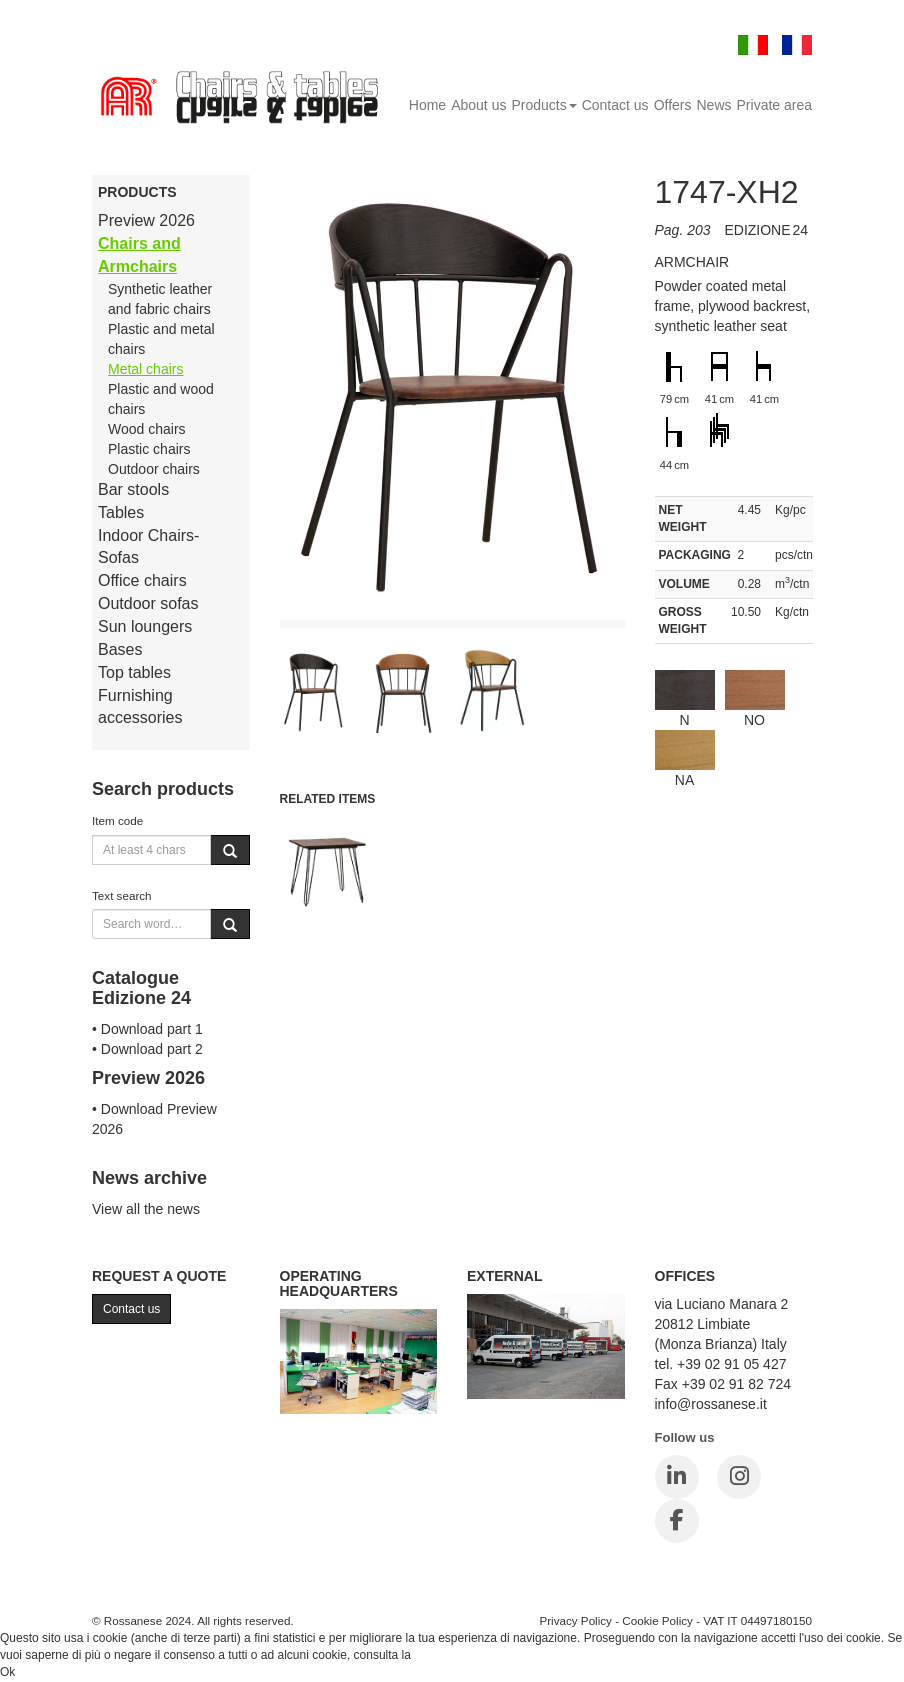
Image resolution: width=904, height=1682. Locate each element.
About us (478, 105)
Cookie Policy (657, 1620)
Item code (117, 820)
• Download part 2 (147, 1049)
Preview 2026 (146, 220)
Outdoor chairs (154, 469)
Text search (122, 895)
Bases (120, 649)
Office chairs (142, 580)
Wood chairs (147, 429)
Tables (121, 512)
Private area (774, 105)
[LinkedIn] (677, 1477)
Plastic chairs (149, 449)
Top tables (134, 672)
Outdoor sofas (148, 603)
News (714, 105)
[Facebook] (677, 1521)
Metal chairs (145, 369)
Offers (673, 105)
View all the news (146, 1209)
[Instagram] (739, 1477)
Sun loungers (145, 626)
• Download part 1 (147, 1029)
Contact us (615, 105)
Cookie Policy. (451, 1655)
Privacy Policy (575, 1620)
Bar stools (133, 489)
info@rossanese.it (711, 1404)
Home (427, 105)
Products (543, 105)
